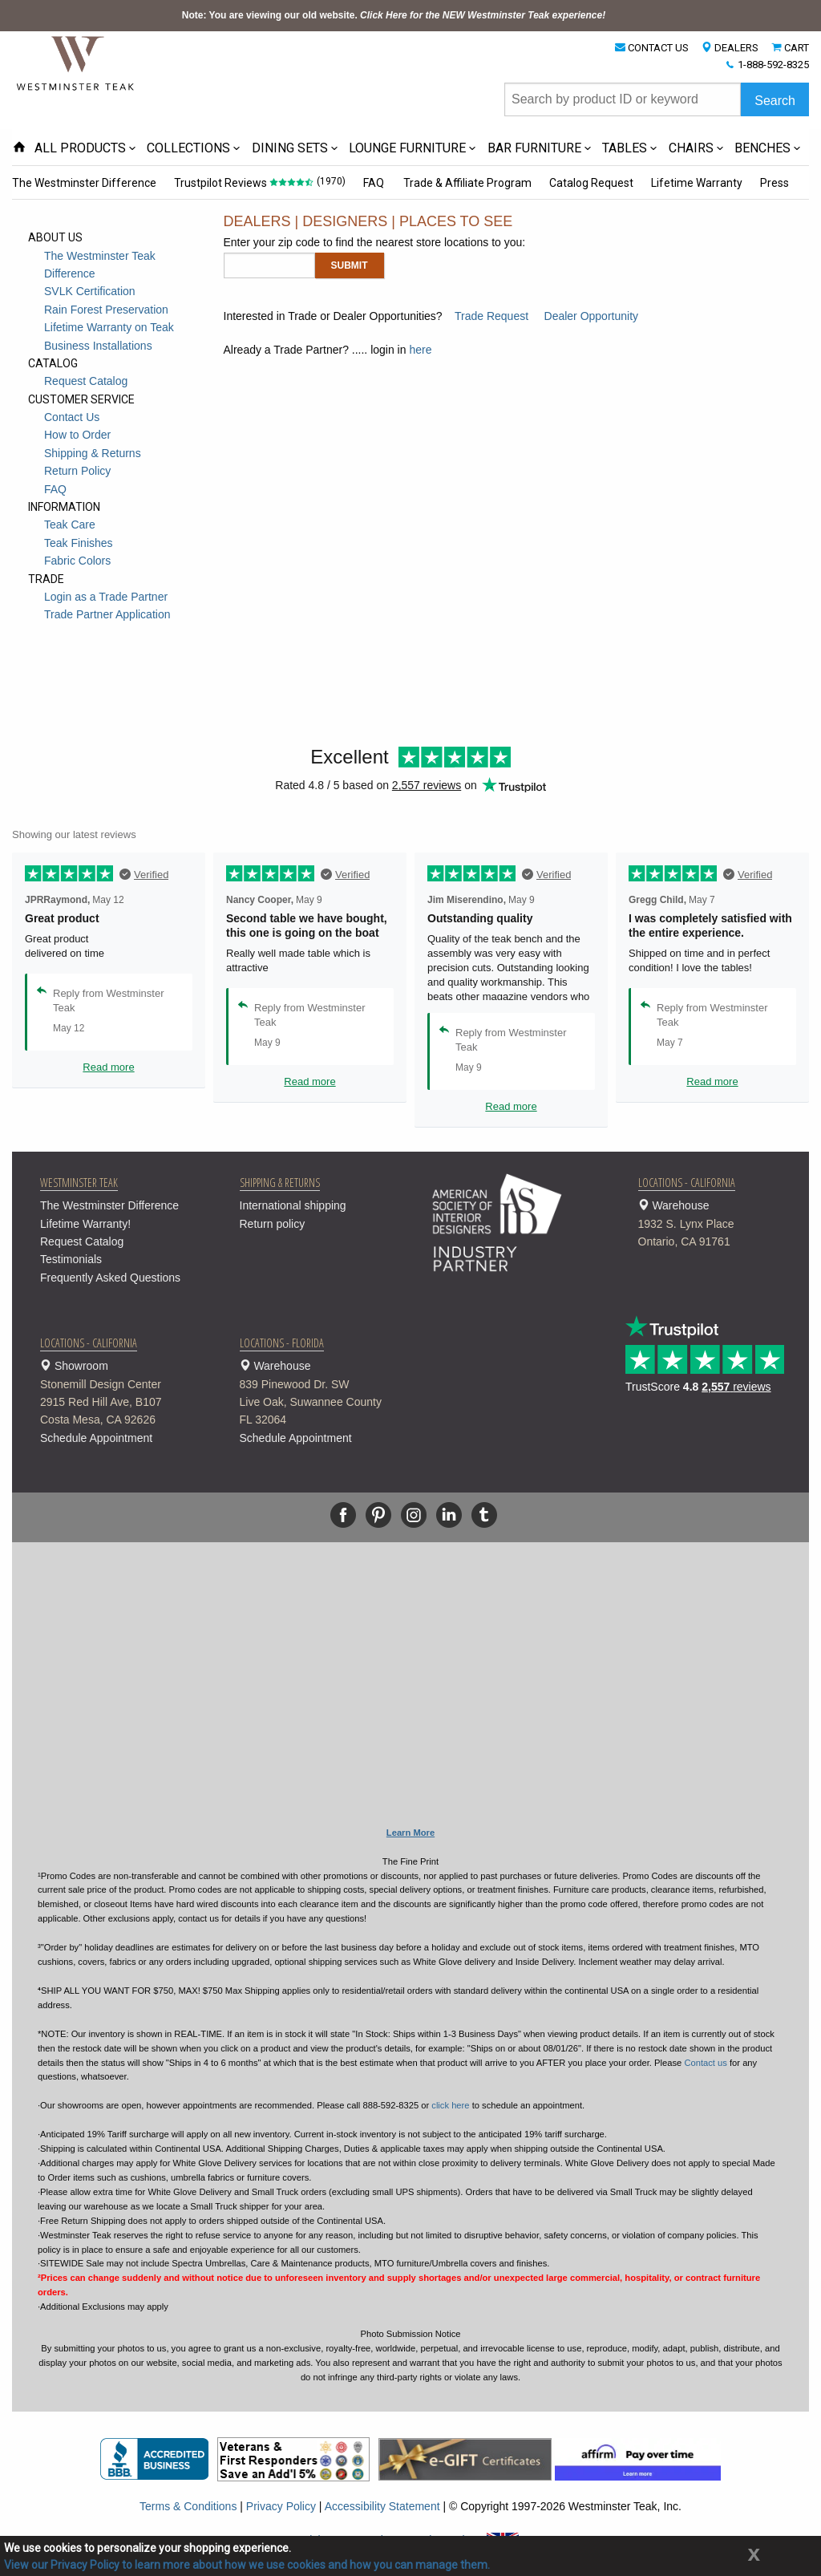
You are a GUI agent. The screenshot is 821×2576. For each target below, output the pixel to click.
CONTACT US (658, 48)
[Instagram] (414, 1515)
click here (450, 2105)
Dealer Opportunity (591, 316)
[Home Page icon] (19, 148)
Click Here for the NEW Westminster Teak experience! (482, 15)
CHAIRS (691, 148)
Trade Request (491, 316)
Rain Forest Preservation (106, 309)
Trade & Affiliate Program (464, 182)
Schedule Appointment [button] (96, 1438)
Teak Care (69, 524)
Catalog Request (587, 182)
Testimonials (71, 1259)
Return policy (272, 1223)
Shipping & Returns (92, 453)
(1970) (330, 181)
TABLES (624, 148)
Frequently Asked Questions (110, 1277)
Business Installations (98, 345)
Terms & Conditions (188, 2506)
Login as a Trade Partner (106, 596)
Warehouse (718, 1224)
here (420, 349)
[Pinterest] (378, 1515)
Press (768, 182)
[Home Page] (76, 62)
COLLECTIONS (188, 148)
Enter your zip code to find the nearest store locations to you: (375, 242)
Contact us (705, 2063)
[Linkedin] (449, 1515)
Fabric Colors (77, 560)
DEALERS (736, 48)
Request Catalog (85, 381)
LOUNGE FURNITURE (407, 148)
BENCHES (762, 148)
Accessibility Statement (382, 2506)
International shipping (293, 1205)
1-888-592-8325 (773, 65)
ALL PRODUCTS (80, 148)
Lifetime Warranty (692, 182)
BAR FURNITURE (534, 148)
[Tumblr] (484, 1515)
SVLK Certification (89, 291)
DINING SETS (290, 148)
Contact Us (71, 417)
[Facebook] (343, 1515)
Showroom (120, 1394)
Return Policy (77, 470)
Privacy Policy (281, 2506)
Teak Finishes (78, 543)
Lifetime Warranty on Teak (109, 327)
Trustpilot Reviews (219, 182)
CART (796, 48)
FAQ (372, 182)
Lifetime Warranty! (85, 1223)
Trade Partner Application (107, 614)
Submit (349, 265)
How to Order (77, 434)
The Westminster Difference (84, 182)
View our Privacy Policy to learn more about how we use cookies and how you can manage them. (247, 2564)
